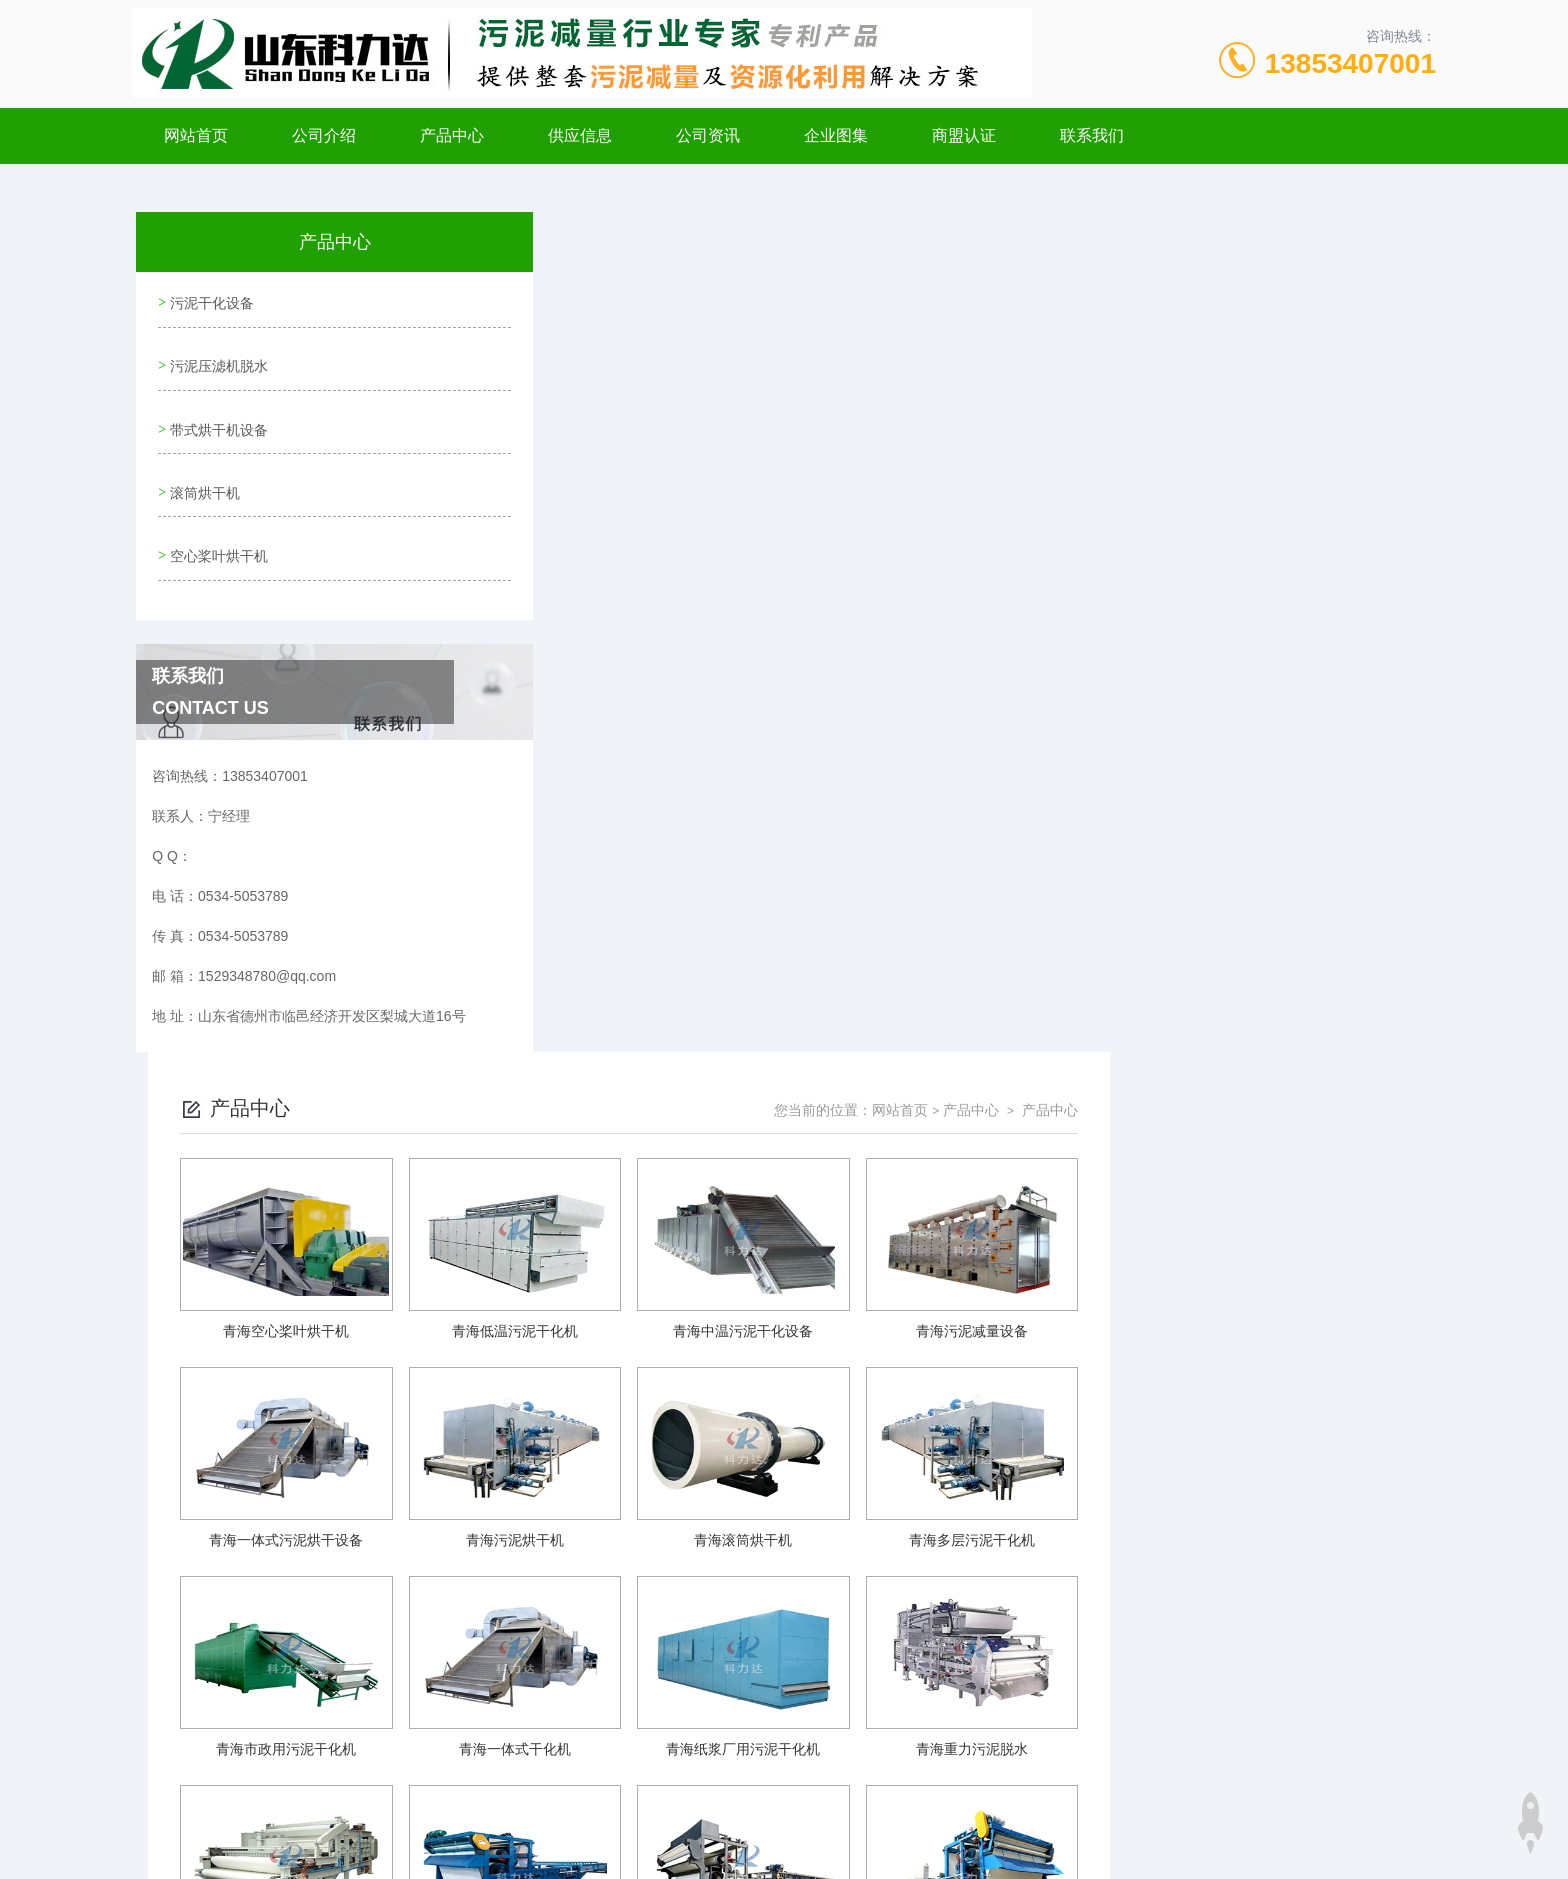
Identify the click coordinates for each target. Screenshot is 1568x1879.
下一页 (1013, 1606)
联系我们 (1092, 135)
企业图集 (836, 135)
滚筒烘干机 (203, 471)
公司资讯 (708, 135)
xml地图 (646, 1847)
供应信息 (580, 135)
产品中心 (452, 135)
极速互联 (773, 1847)
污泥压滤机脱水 (217, 357)
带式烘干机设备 (217, 414)
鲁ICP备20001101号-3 (959, 1783)
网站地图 (589, 1847)
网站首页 (196, 135)
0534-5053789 (640, 1751)
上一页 (897, 1606)
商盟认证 (964, 135)
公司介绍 (324, 135)
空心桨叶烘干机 (217, 528)
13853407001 (1350, 63)
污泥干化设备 (210, 300)
